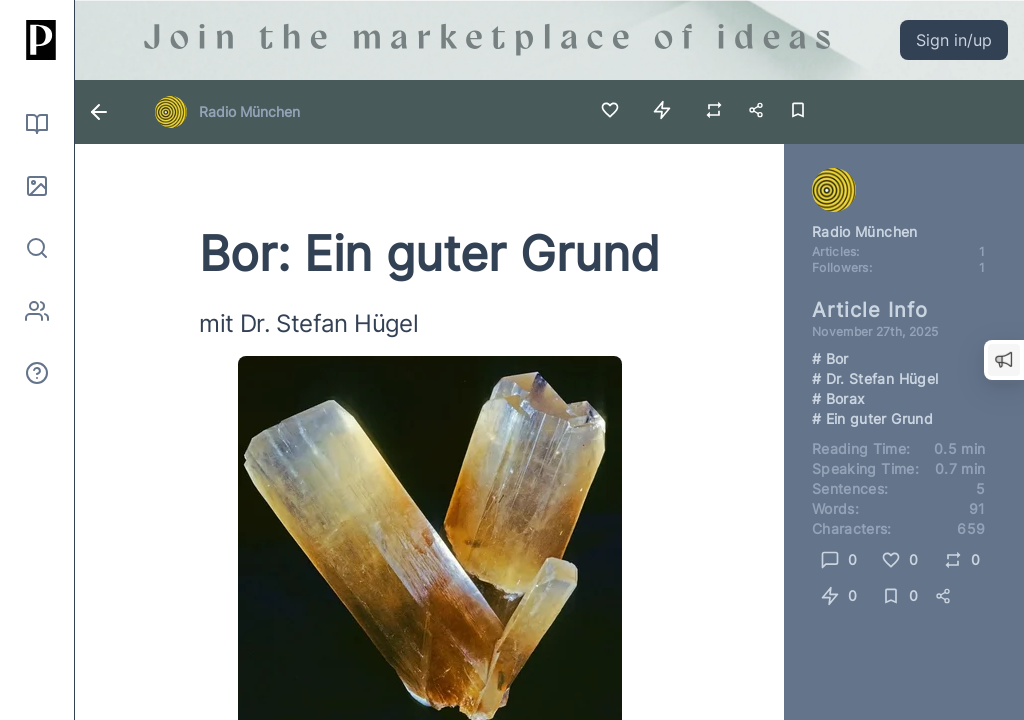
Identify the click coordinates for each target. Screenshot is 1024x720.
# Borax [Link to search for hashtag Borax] (838, 398)
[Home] (37, 40)
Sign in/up (954, 40)
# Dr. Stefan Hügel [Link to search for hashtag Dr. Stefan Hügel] (875, 378)
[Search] (37, 248)
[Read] (37, 124)
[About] (37, 373)
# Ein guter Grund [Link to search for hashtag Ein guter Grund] (872, 418)
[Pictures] (37, 186)
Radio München (249, 111)
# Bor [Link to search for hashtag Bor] (830, 358)
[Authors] (37, 311)
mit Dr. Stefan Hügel (308, 323)
